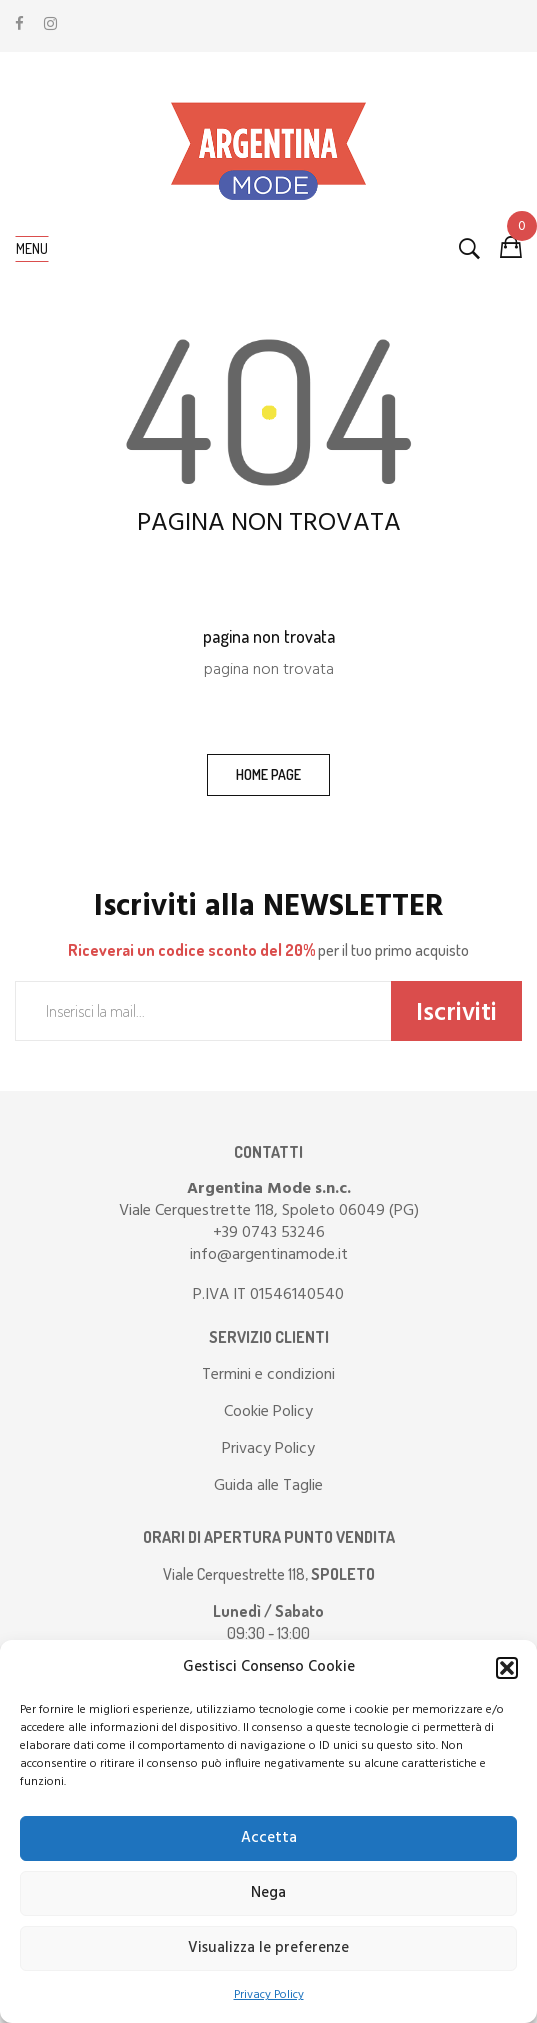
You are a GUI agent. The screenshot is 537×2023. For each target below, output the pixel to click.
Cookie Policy (268, 1412)
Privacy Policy (269, 1995)
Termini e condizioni (268, 1375)
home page (268, 774)
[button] (507, 1668)
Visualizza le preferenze (268, 1948)
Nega (268, 1893)
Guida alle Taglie (268, 1486)
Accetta (269, 1838)
